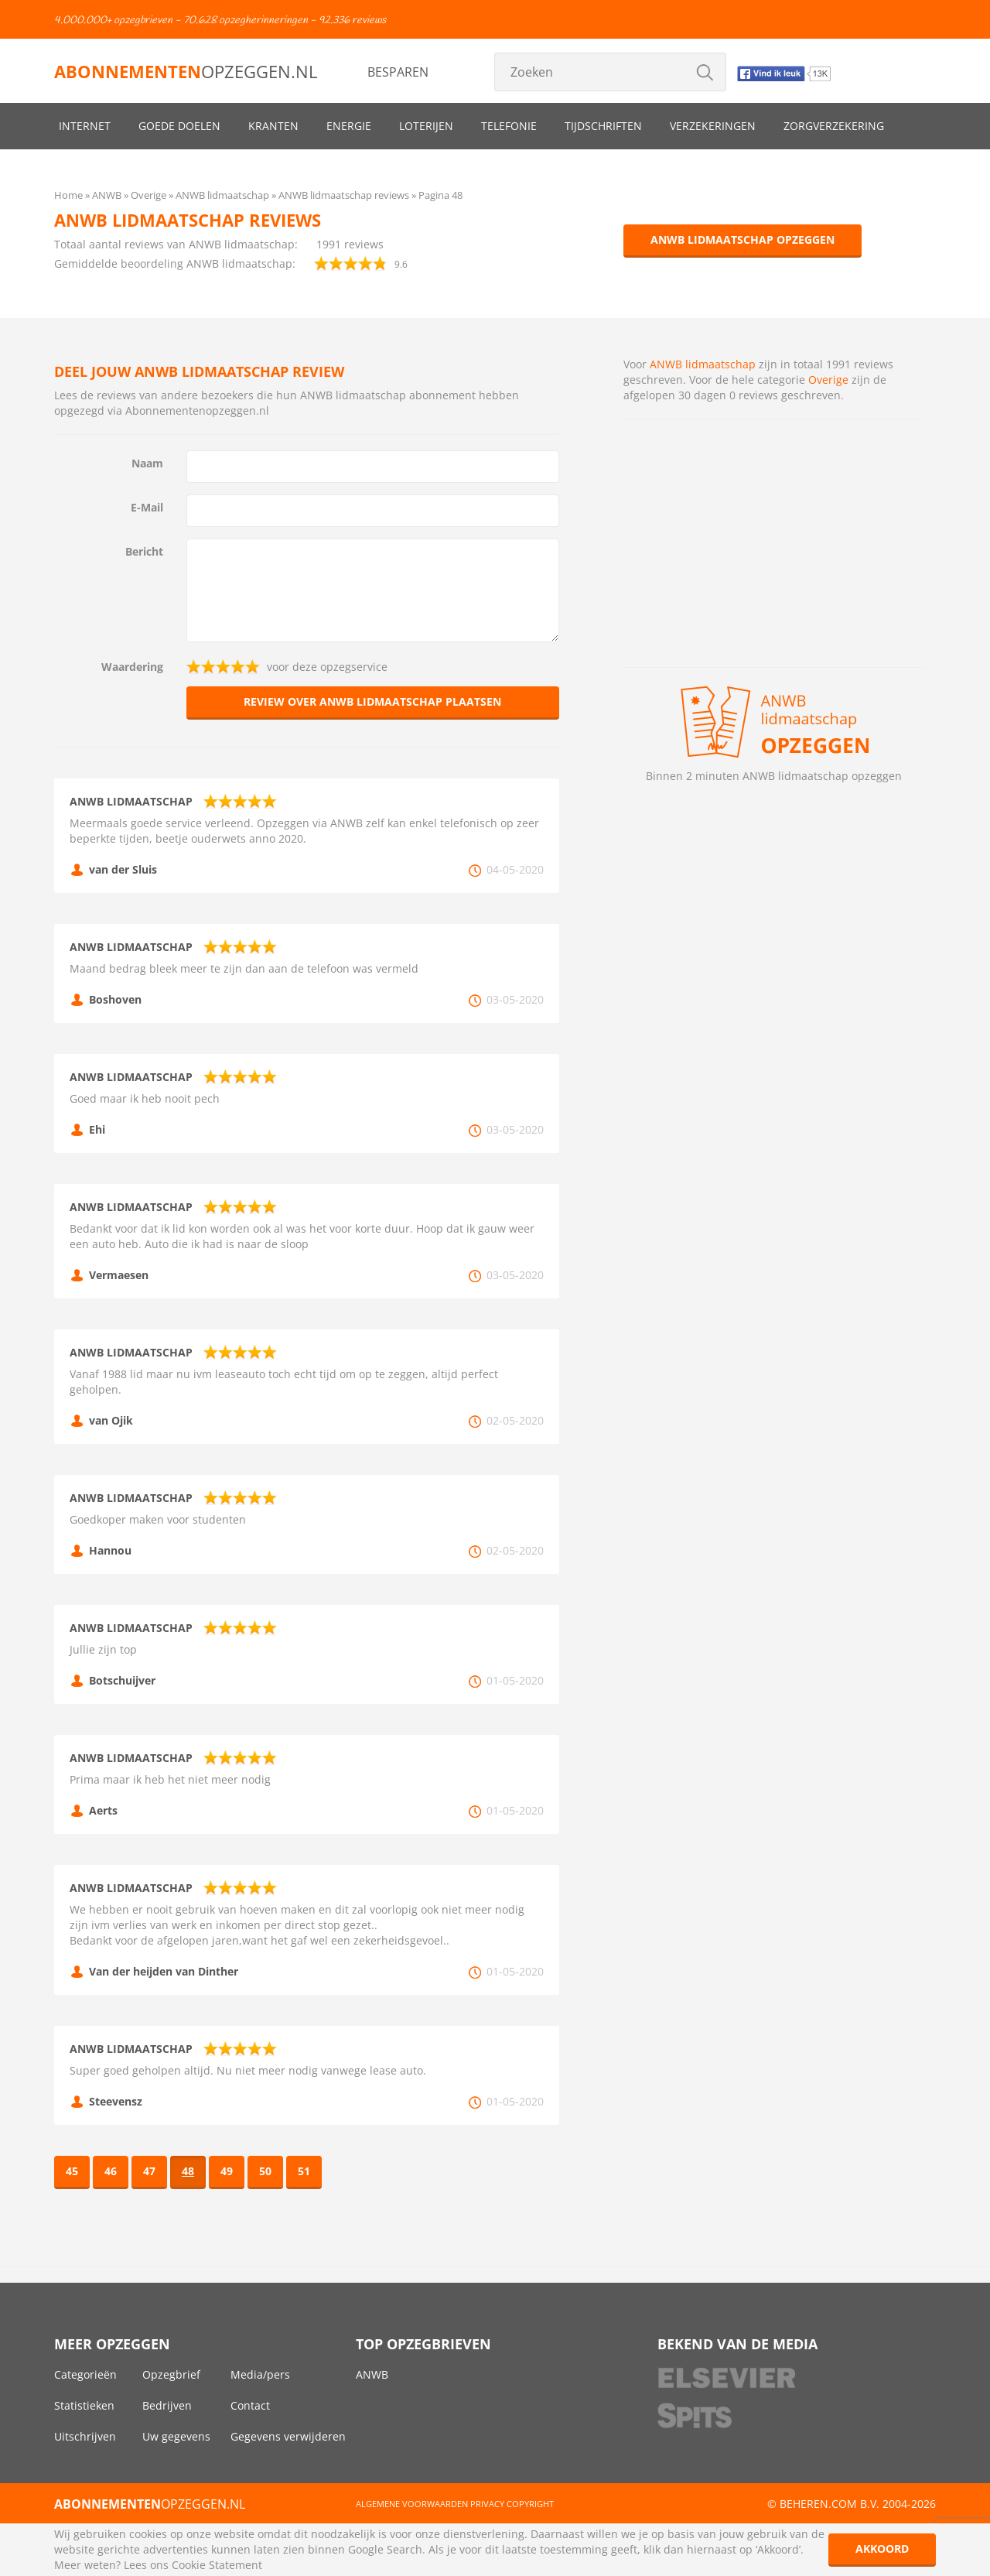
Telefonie (509, 125)
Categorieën (85, 2374)
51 (304, 2171)
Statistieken (84, 2405)
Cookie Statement (217, 2564)
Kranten (273, 125)
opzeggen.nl (185, 71)
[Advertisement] (773, 543)
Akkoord (882, 2548)
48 (188, 2171)
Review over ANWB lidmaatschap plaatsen (372, 701)
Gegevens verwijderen (288, 2436)
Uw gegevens (176, 2436)
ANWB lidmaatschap (703, 364)
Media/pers (260, 2374)
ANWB (372, 2374)
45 (72, 2171)
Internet (85, 125)
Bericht (144, 551)
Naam (147, 463)
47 (149, 2171)
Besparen (397, 71)
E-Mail (147, 507)
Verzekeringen (713, 125)
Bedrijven (167, 2405)
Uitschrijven (85, 2436)
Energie (348, 125)
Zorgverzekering (833, 125)
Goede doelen (179, 125)
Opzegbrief (171, 2374)
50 (265, 2171)
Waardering (132, 666)
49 (226, 2171)
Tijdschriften (603, 125)
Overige (828, 379)
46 (110, 2171)
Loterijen (426, 125)
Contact (250, 2405)
